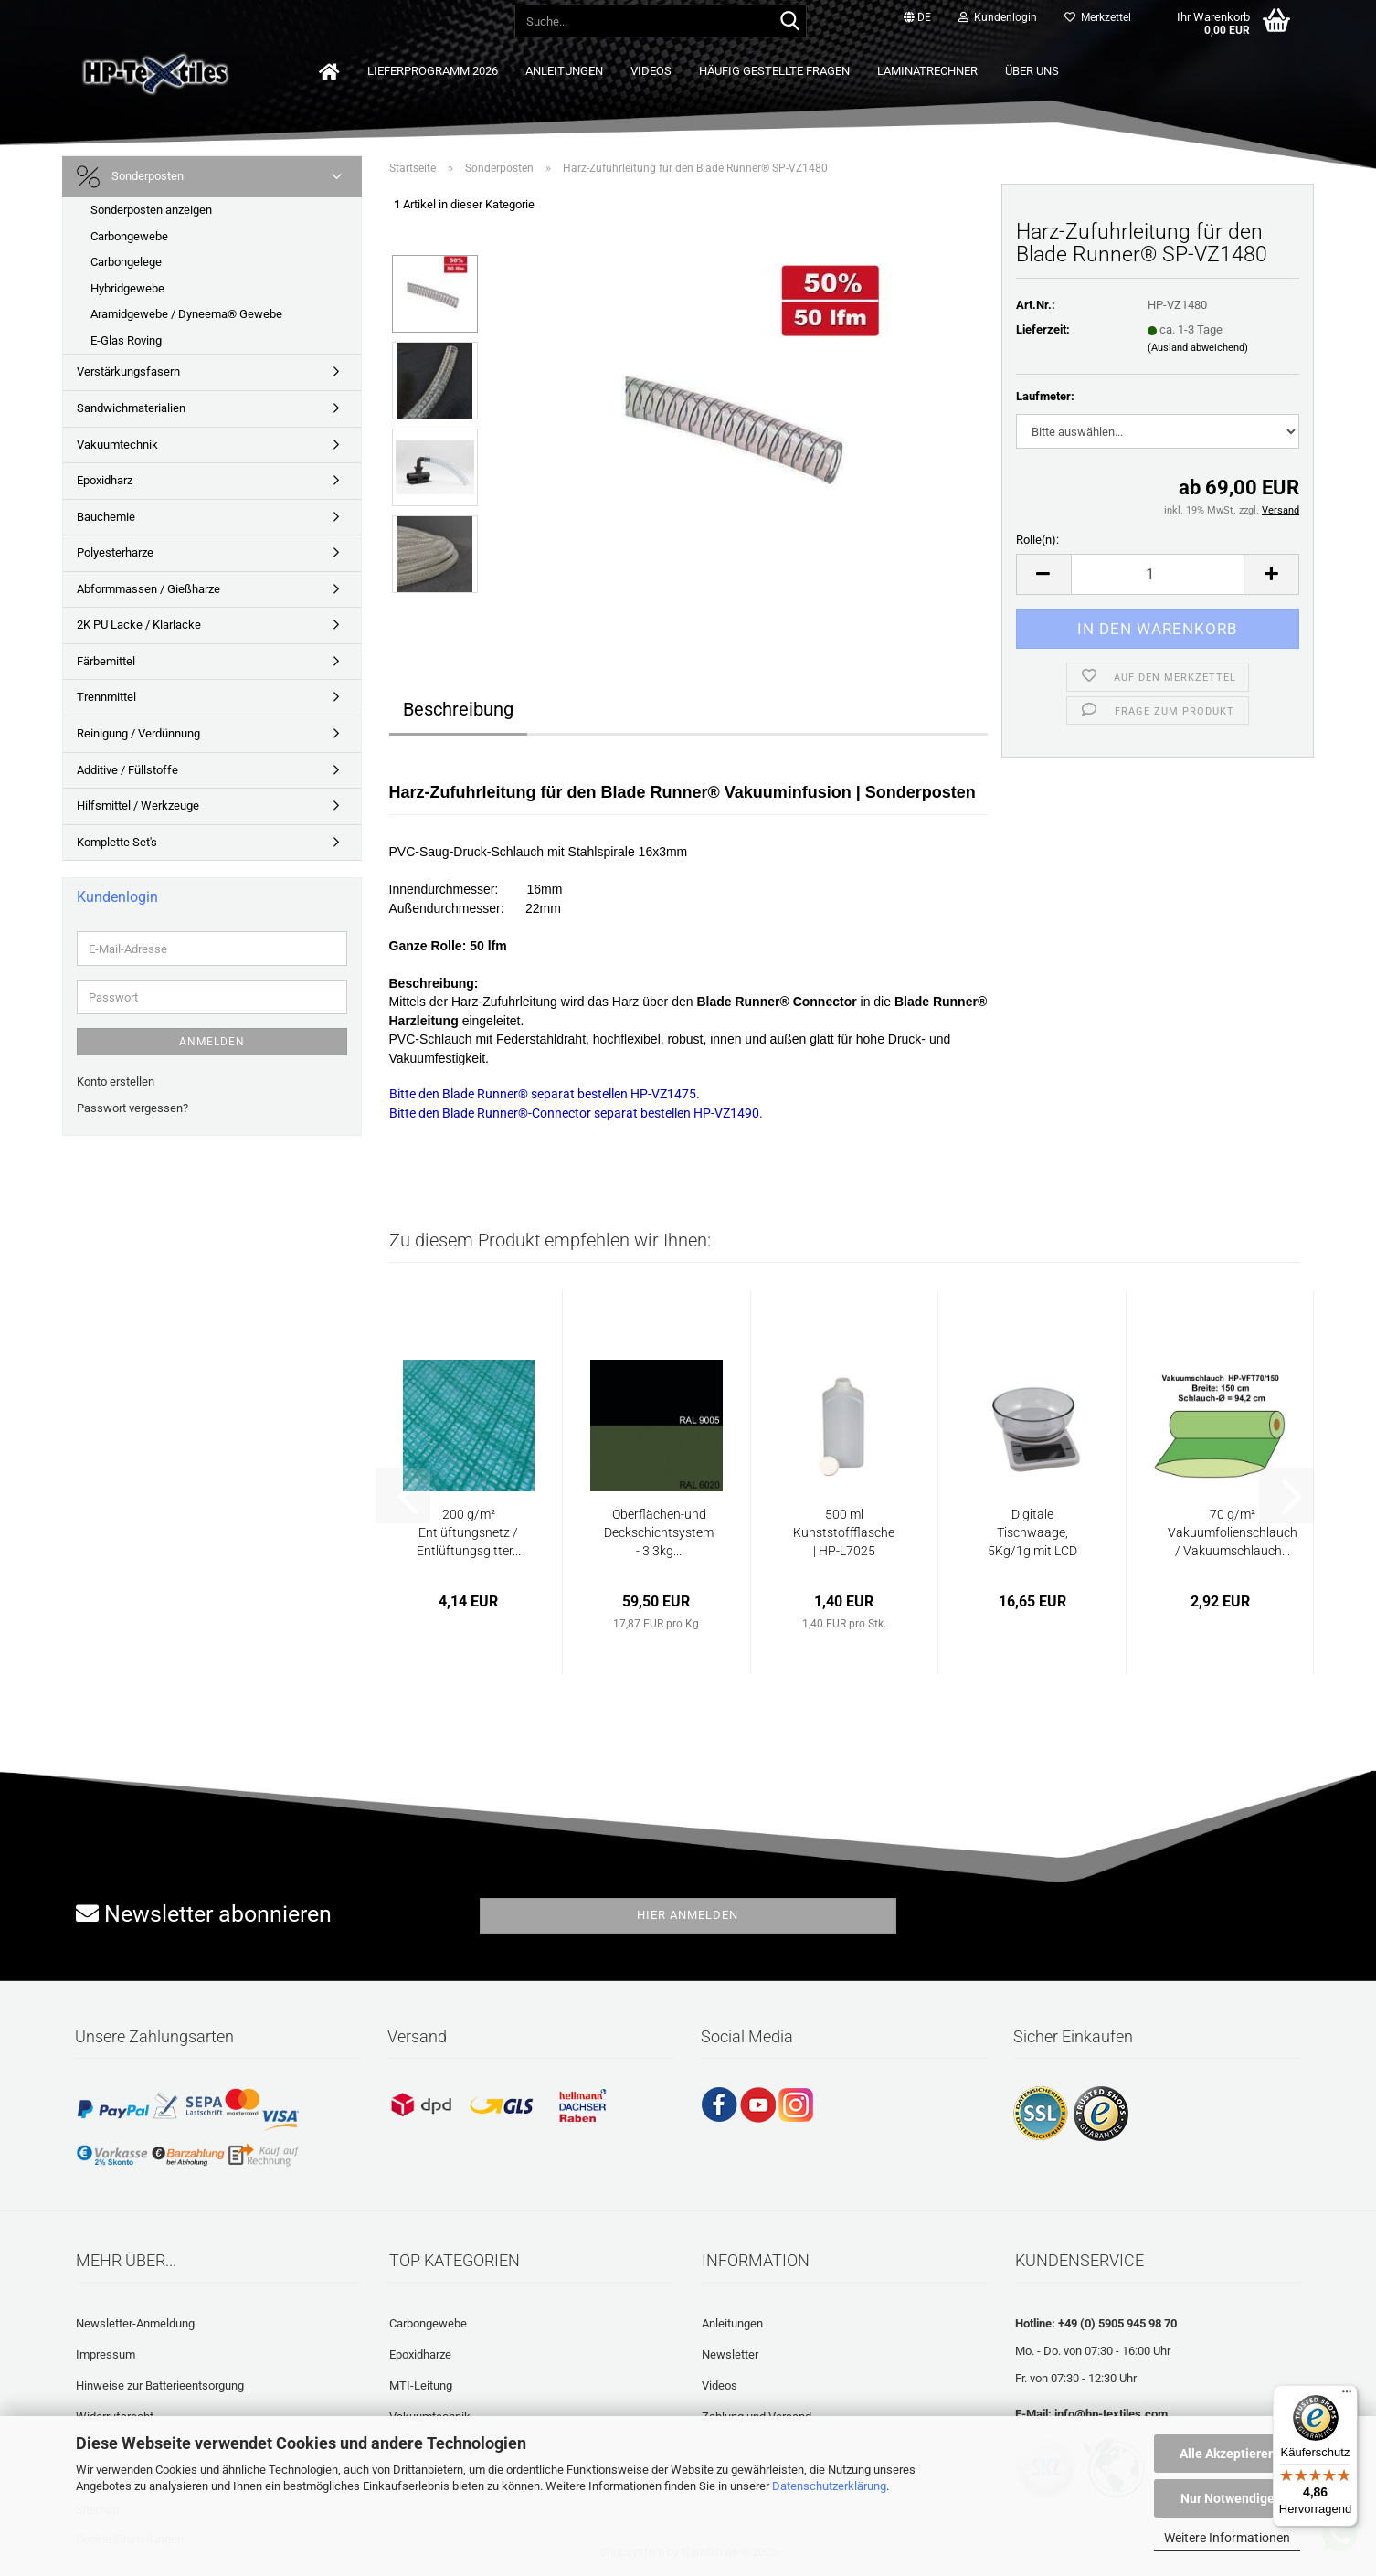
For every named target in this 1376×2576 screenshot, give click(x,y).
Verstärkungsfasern (128, 371)
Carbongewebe (129, 236)
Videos (651, 71)
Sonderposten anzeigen (151, 210)
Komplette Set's (117, 842)
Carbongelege (126, 262)
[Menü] (1347, 2396)
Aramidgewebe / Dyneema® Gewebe (186, 314)
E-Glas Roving (126, 340)
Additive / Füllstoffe (127, 770)
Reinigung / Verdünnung (138, 733)
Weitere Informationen (1227, 2537)
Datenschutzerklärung (829, 2486)
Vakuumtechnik (117, 444)
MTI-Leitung (420, 2385)
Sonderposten (130, 176)
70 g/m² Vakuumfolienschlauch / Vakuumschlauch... (1232, 1532)
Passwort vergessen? (132, 1108)
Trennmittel (106, 697)
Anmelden (212, 1041)
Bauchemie (106, 517)
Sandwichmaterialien (131, 408)
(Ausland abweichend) (1198, 348)
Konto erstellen (115, 1081)
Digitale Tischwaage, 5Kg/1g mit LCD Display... (1032, 1533)
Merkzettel (1097, 17)
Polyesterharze (115, 552)
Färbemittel (106, 661)
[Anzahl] (1158, 574)
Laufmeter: (1045, 396)
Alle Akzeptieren (1227, 2453)
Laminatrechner (927, 71)
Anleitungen (564, 71)
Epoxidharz (104, 480)
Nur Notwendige (1227, 2498)
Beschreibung (458, 709)
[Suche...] (789, 21)
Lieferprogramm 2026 (432, 71)
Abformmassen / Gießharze (148, 589)
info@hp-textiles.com (1111, 2414)
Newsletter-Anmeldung (135, 2323)
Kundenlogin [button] (997, 17)
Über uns (1032, 71)
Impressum (105, 2354)
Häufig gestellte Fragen (774, 71)
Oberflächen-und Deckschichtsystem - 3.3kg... (659, 1532)
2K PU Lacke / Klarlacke (139, 624)
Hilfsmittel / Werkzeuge (138, 805)
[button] (917, 18)
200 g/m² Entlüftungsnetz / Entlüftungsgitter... (469, 1532)
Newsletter (730, 2354)
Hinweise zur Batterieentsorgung (160, 2385)
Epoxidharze (420, 2354)
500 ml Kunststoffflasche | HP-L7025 (843, 1532)
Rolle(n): (1037, 539)
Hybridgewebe (127, 288)
